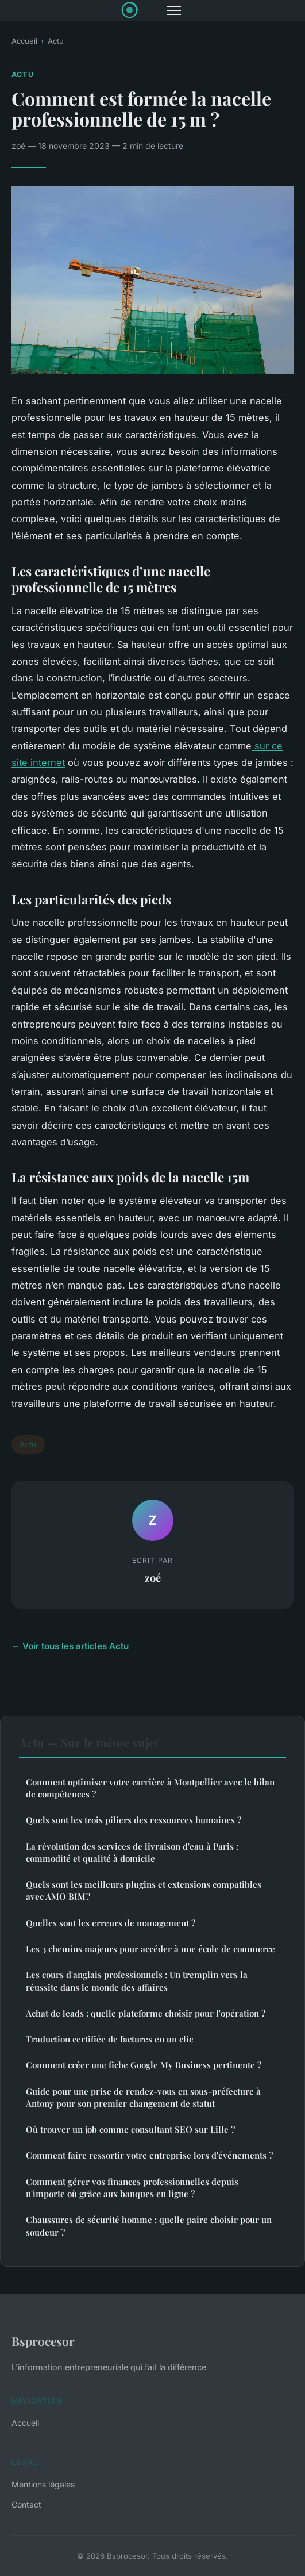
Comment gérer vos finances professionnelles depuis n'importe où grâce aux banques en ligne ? (132, 2187)
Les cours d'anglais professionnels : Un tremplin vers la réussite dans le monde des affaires (137, 1980)
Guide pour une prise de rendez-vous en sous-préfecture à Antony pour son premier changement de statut (143, 2097)
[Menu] (174, 10)
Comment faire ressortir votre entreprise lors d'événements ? (149, 2155)
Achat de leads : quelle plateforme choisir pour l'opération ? (145, 2013)
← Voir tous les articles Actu (70, 1645)
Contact (26, 2504)
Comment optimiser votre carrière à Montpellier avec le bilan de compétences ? (150, 1788)
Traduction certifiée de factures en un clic (109, 2039)
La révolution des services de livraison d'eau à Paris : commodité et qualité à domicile (132, 1852)
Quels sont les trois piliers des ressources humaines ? (133, 1820)
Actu (56, 40)
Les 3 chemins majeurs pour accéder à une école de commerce (150, 1948)
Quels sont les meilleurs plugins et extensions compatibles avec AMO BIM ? (143, 1890)
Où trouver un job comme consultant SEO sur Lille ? (130, 2129)
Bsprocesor (43, 2341)
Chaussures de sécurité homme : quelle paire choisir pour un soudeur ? (149, 2225)
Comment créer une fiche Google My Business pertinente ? (143, 2065)
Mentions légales (43, 2484)
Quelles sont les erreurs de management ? (110, 1923)
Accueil (24, 40)
